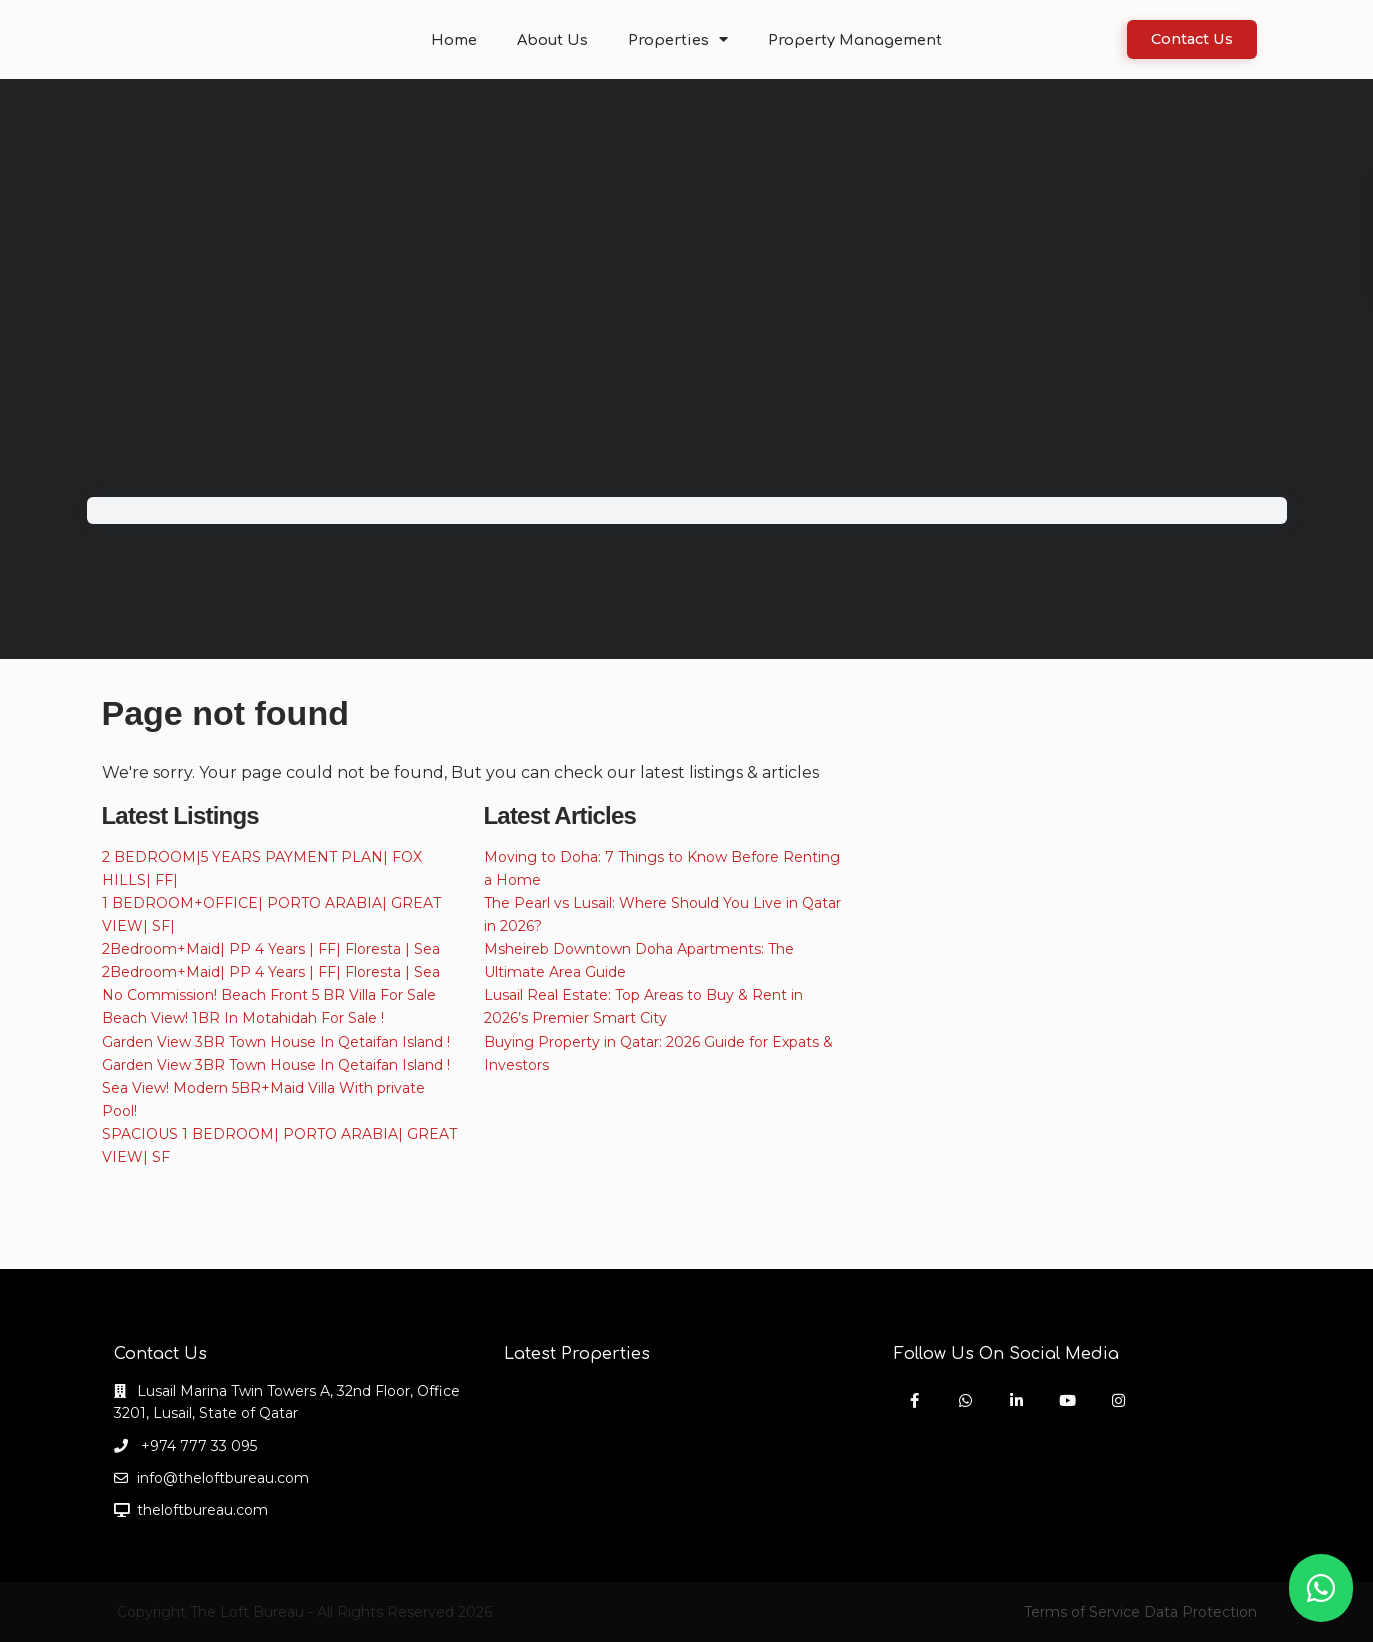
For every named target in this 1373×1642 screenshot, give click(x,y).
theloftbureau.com (202, 1510)
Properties (681, 40)
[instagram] (1118, 1400)
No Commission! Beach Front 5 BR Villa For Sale (269, 995)
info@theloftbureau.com (223, 1478)
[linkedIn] (1016, 1400)
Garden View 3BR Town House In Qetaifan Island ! (276, 1042)
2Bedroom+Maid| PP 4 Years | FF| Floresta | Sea (271, 949)
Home (465, 39)
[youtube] (1067, 1400)
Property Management (849, 39)
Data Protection (1200, 1612)
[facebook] (914, 1400)
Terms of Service (1082, 1612)
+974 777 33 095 (197, 1446)
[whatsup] (965, 1400)
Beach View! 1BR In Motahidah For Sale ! (243, 1018)
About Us (560, 39)
